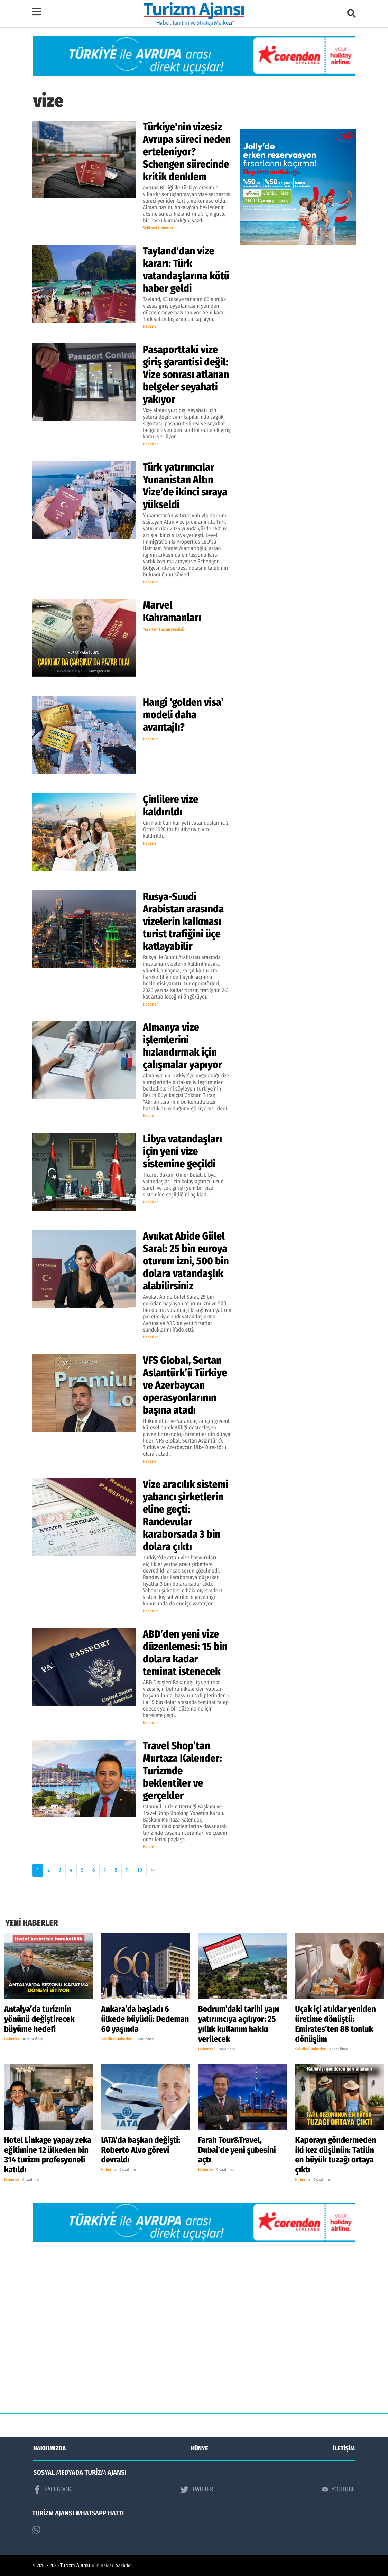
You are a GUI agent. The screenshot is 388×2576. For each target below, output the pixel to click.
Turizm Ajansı (75, 2565)
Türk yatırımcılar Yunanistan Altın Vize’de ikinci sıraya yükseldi (185, 486)
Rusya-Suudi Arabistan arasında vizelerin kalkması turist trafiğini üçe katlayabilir (183, 921)
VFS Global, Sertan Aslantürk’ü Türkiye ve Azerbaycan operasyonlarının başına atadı (185, 1385)
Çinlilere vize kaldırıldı (170, 805)
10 (139, 1870)
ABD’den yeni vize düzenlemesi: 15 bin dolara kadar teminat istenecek (185, 1653)
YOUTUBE (338, 2489)
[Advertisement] (194, 2333)
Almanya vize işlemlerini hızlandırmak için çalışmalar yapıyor (183, 1046)
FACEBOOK (52, 2489)
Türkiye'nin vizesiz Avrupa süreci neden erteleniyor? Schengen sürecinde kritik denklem (187, 152)
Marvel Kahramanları (172, 611)
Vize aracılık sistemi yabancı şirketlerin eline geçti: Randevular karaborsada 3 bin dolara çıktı (185, 1515)
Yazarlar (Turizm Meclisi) (163, 629)
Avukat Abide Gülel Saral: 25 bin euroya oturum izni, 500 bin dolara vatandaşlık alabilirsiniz (186, 1261)
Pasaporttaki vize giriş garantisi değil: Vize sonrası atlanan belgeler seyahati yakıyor (186, 374)
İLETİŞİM (344, 2448)
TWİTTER (196, 2489)
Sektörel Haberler (158, 228)
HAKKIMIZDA (49, 2448)
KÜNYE (199, 2448)
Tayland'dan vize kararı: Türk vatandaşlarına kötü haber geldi (186, 270)
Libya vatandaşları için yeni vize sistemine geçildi (182, 1151)
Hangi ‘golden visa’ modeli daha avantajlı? (183, 714)
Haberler (150, 326)
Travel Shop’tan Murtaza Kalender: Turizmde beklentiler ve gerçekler (182, 1771)
